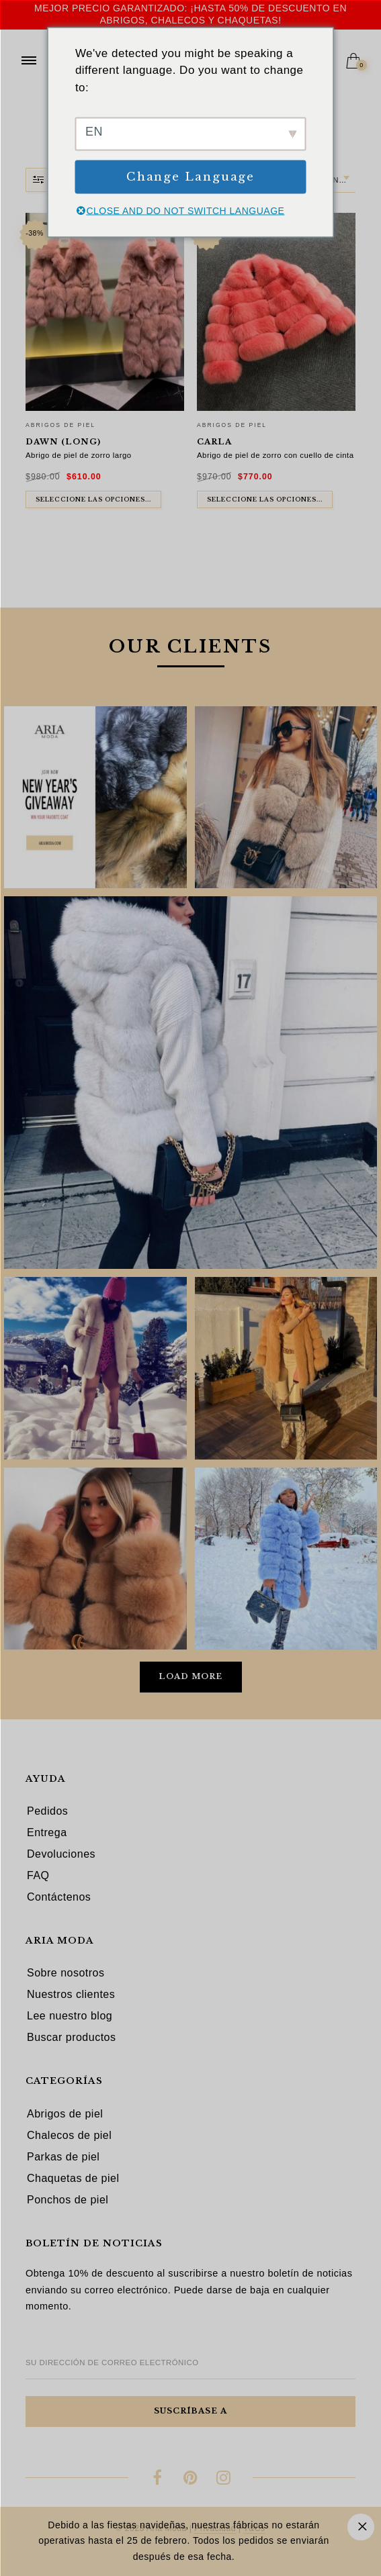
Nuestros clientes (71, 1994)
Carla (214, 441)
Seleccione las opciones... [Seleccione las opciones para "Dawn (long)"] (93, 499)
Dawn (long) (63, 441)
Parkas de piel (63, 2156)
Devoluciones (61, 1854)
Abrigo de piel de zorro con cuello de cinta (275, 455)
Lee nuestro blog (69, 2015)
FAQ (38, 1875)
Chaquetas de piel (73, 2178)
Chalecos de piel (69, 2135)
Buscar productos (71, 2037)
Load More (190, 1676)
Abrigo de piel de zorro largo (79, 455)
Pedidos (47, 1811)
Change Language (190, 177)
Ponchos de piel (67, 2199)
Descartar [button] (360, 2527)
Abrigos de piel (60, 425)
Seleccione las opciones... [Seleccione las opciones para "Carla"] (265, 499)
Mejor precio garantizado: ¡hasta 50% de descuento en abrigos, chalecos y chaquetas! (190, 14)
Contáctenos (59, 1897)
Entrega (47, 1832)
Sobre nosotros (66, 1972)
